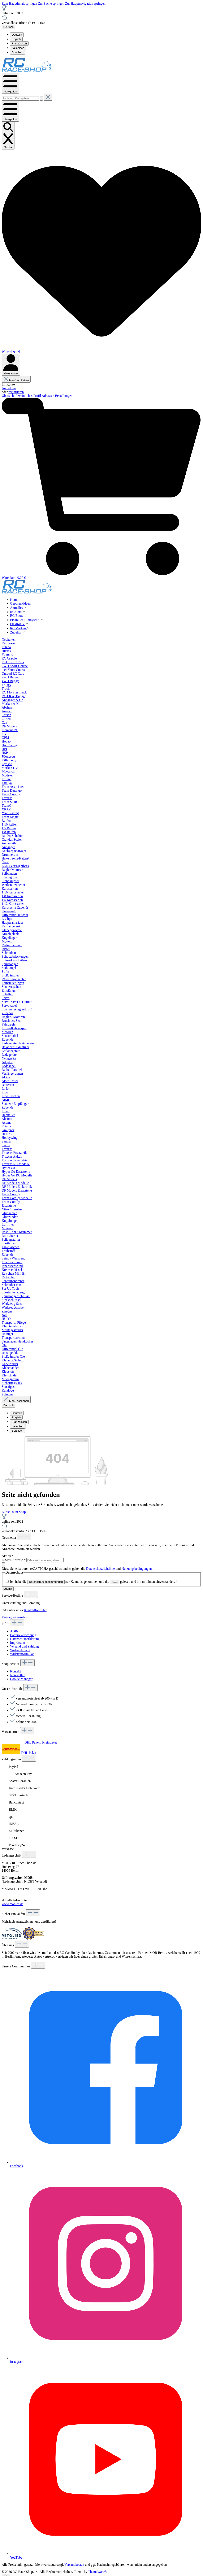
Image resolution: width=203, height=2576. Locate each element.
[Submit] (3, 1564)
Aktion (7, 1556)
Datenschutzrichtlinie (100, 1568)
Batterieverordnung (23, 1635)
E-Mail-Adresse (14, 1560)
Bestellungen (64, 395)
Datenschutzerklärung (24, 1639)
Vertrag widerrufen (14, 1617)
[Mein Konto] (11, 365)
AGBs (14, 1631)
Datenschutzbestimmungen (46, 1581)
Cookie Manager (21, 1679)
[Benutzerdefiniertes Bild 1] (12, 1938)
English (16, 39)
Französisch (19, 43)
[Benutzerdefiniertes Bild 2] (33, 1938)
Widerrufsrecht (20, 1650)
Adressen (48, 395)
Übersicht (9, 395)
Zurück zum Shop (14, 1512)
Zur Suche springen (51, 3)
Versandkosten (74, 2564)
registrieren (16, 392)
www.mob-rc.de (12, 1904)
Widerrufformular (22, 1654)
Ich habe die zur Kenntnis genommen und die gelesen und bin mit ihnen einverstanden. (94, 1581)
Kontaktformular (35, 1610)
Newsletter (17, 1675)
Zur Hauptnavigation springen (85, 3)
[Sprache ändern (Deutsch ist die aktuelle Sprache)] (8, 27)
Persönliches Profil (29, 395)
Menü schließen (16, 380)
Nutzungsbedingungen (136, 1568)
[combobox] (20, 98)
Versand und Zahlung (24, 1646)
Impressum (17, 1642)
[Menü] (10, 83)
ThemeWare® (97, 2571)
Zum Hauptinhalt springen (20, 3)
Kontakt (15, 1671)
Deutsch (17, 34)
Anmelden (9, 388)
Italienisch (18, 47)
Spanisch (17, 52)
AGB (115, 1581)
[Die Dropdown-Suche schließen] (48, 97)
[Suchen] (41, 98)
